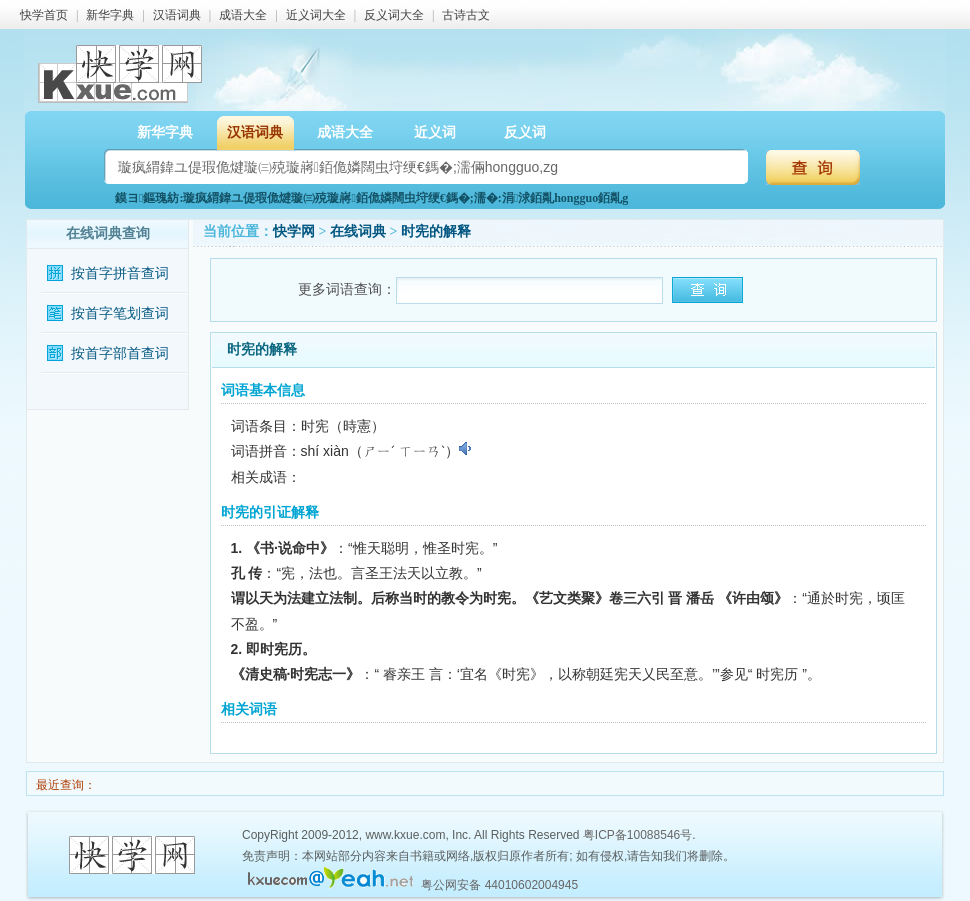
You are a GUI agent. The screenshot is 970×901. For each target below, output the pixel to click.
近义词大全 (316, 15)
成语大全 (243, 15)
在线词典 (358, 231)
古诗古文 (466, 15)
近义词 (435, 132)
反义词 (525, 132)
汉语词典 (177, 15)
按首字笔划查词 (120, 313)
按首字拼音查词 (120, 273)
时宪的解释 (436, 231)
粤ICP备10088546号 (637, 835)
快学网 (294, 231)
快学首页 (44, 15)
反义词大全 (394, 15)
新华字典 (110, 15)
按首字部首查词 (120, 353)
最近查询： (64, 785)
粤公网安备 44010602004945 (499, 885)
